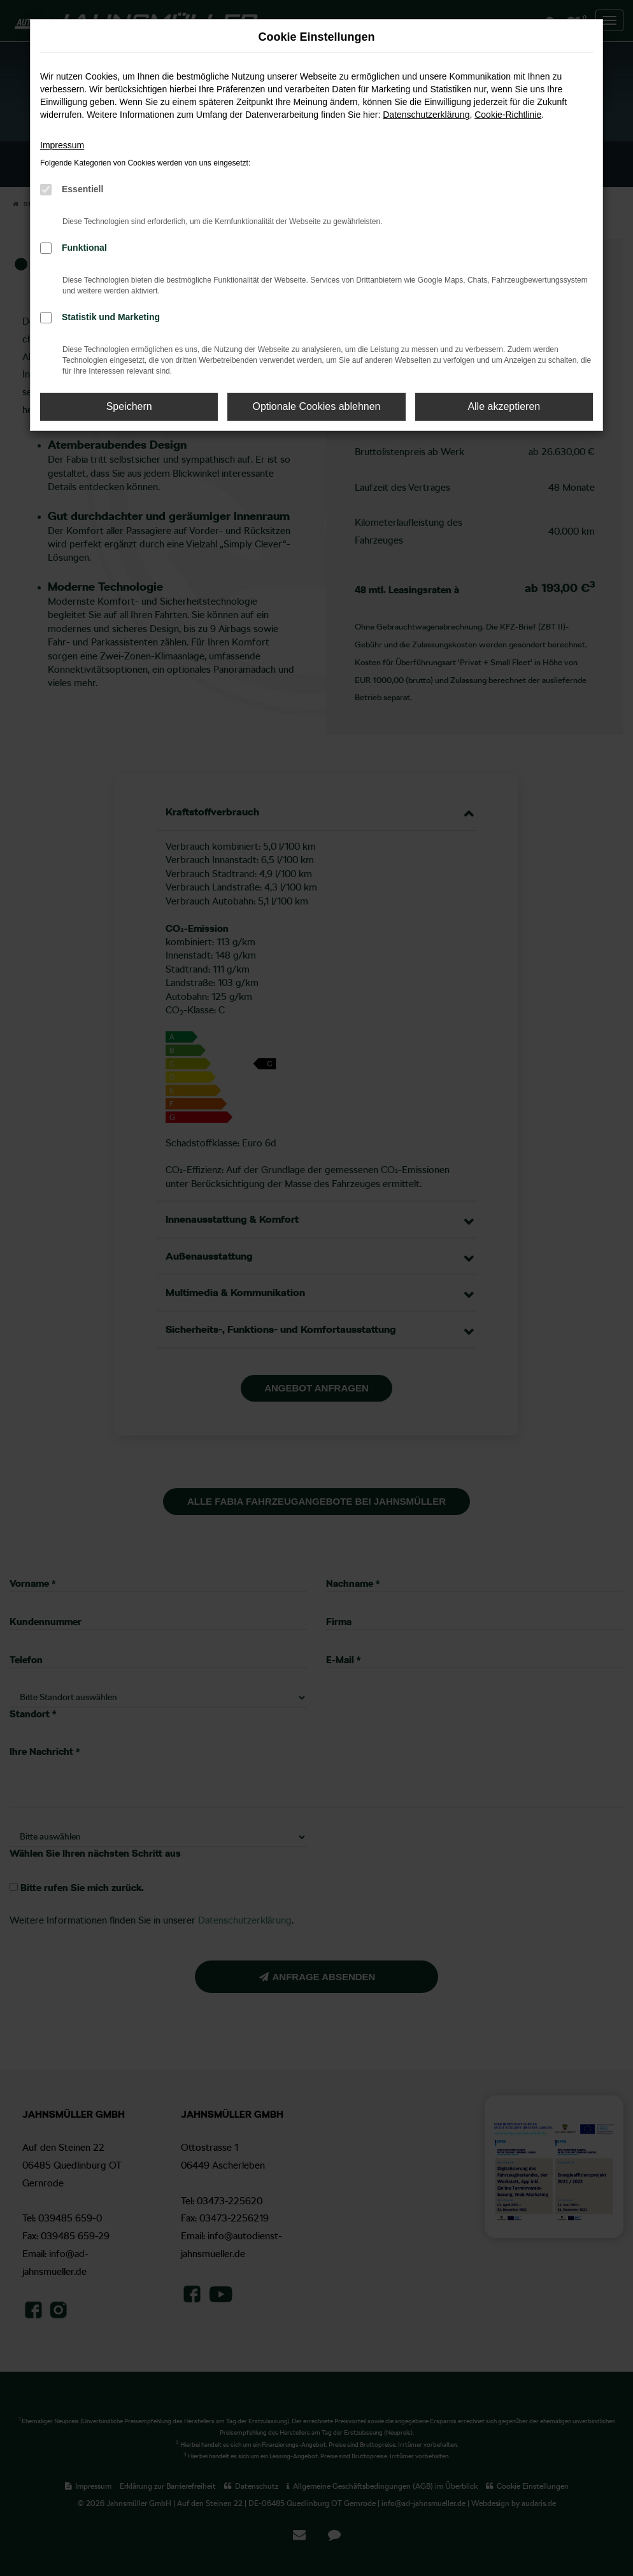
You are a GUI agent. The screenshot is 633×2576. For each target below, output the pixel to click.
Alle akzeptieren (503, 406)
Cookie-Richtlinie (507, 114)
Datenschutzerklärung (426, 114)
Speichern (129, 406)
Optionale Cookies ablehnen (316, 406)
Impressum (62, 145)
